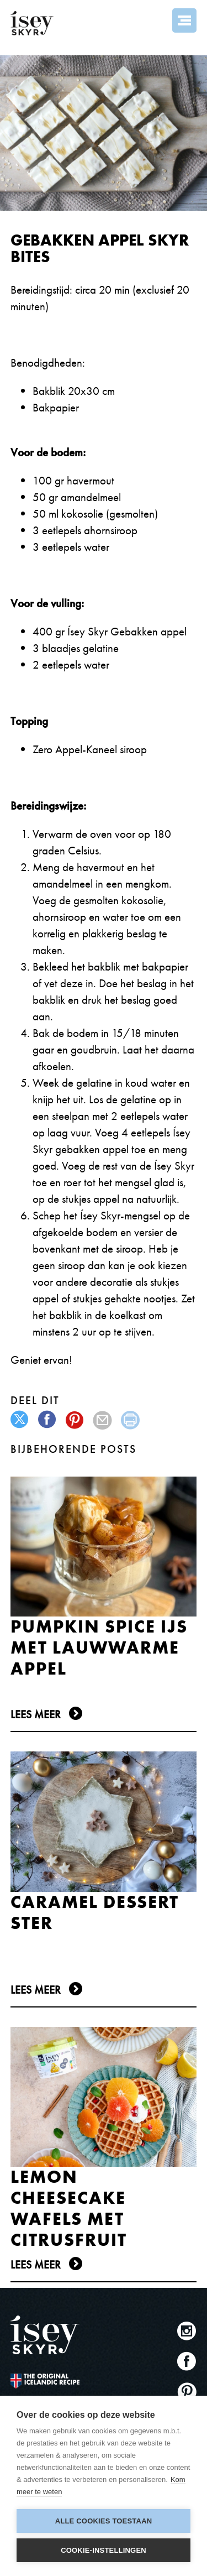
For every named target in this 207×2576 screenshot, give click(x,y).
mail (103, 1420)
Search (154, 20)
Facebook (187, 2361)
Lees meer (35, 1714)
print (130, 1420)
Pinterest (187, 2391)
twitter (20, 1420)
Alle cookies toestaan (103, 2521)
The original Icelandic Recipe (44, 2381)
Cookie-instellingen (103, 2550)
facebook (47, 1420)
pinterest (75, 1420)
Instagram (187, 2330)
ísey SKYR (32, 23)
